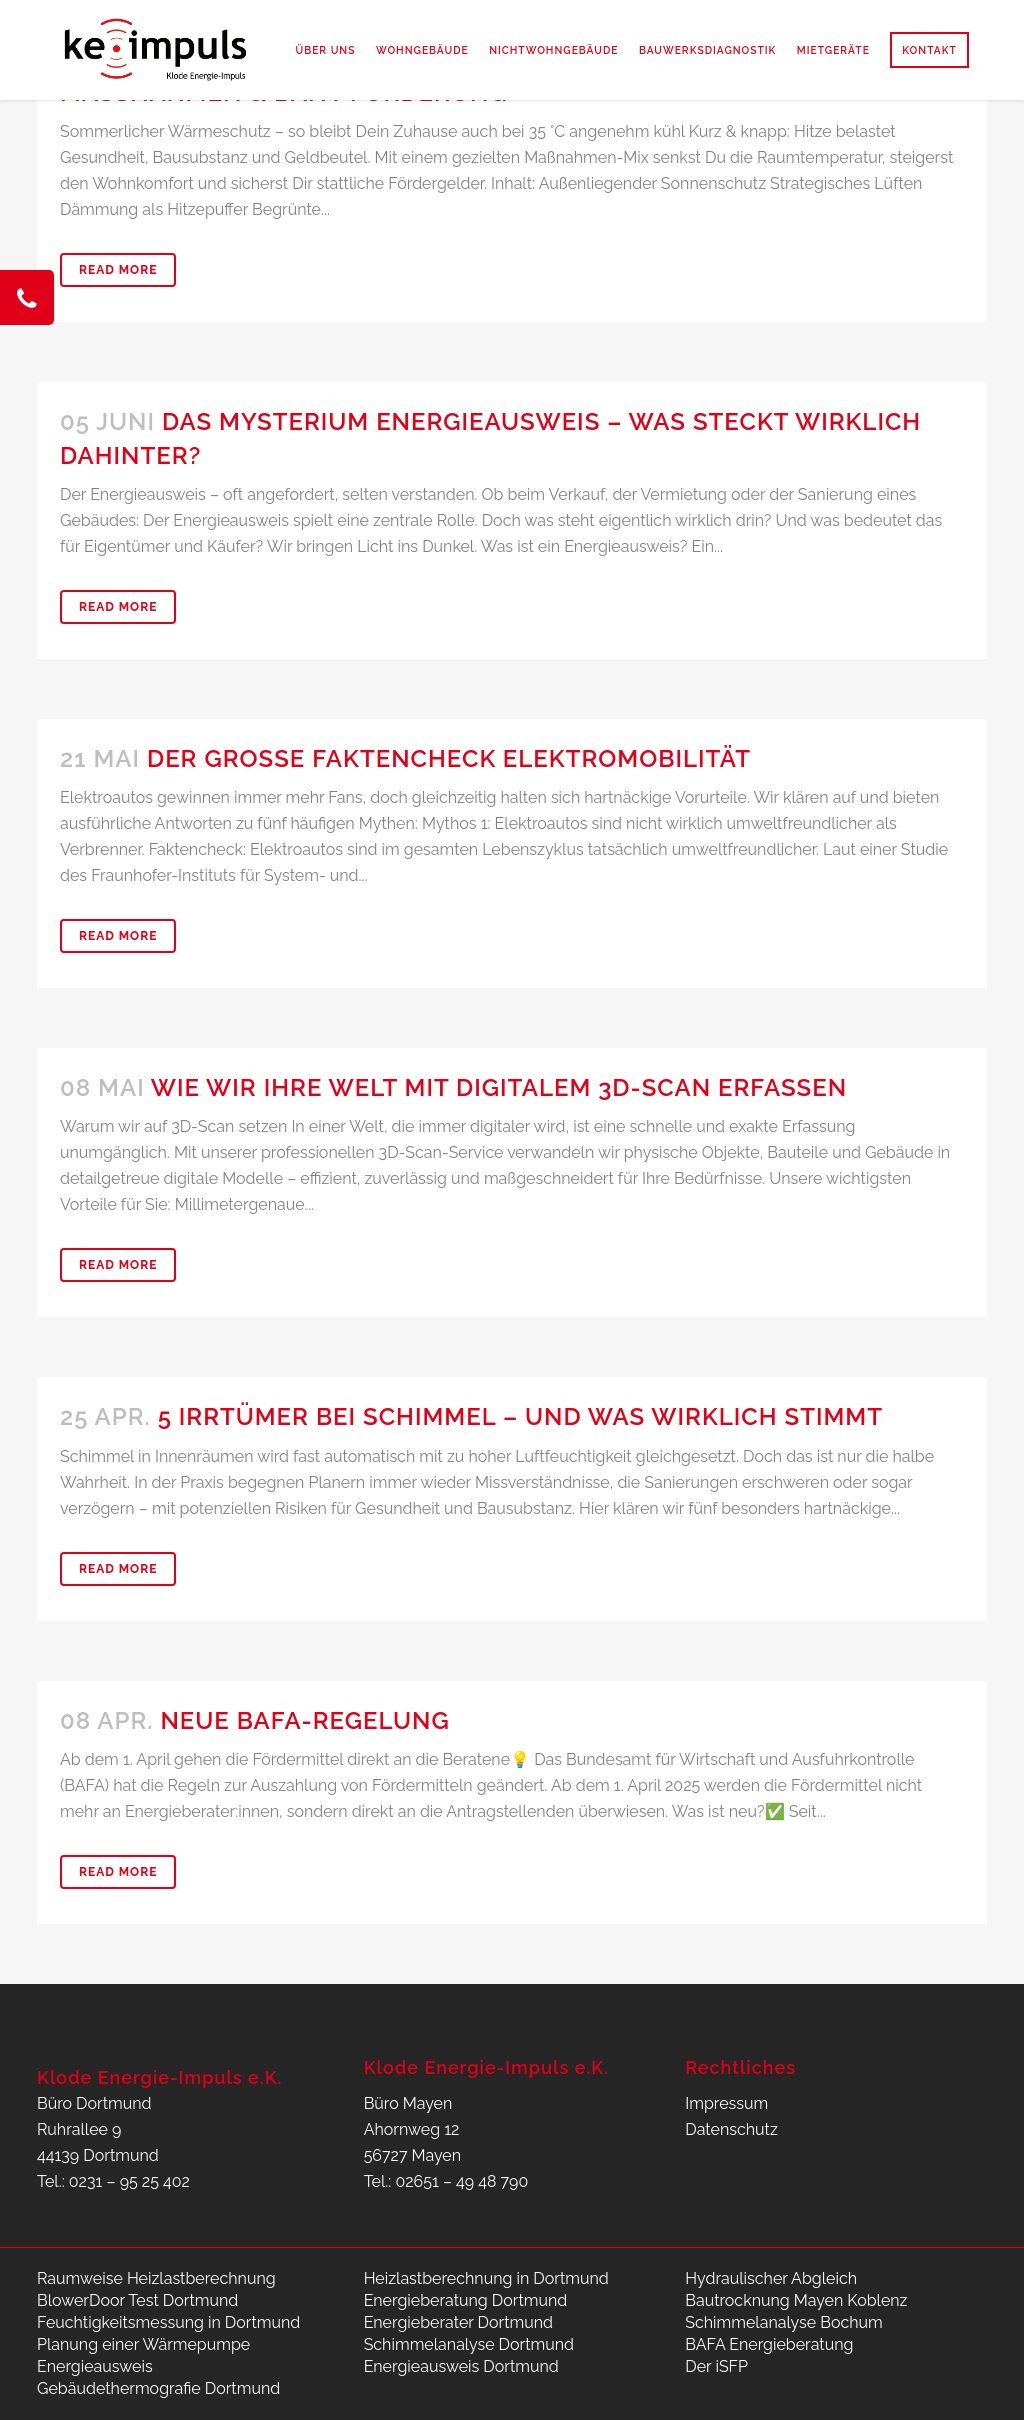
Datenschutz (731, 2129)
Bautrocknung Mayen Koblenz (796, 2300)
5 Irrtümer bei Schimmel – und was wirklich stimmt (520, 1416)
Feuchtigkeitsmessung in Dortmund (168, 2322)
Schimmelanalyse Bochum (783, 2322)
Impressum (726, 2103)
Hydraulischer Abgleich (771, 2278)
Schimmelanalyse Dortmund (469, 2344)
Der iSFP (716, 2366)
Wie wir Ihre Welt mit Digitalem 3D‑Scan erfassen (499, 1087)
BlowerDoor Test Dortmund (137, 2300)
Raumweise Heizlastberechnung (156, 2278)
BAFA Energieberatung (769, 2344)
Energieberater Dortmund (458, 2322)
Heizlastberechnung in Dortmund (486, 2278)
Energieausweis (95, 2366)
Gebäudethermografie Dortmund (158, 2388)
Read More (118, 270)
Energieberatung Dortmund (466, 2300)
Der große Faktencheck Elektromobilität (449, 758)
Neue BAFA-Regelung (304, 1720)
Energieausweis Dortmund (461, 2366)
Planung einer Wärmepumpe (143, 2344)
